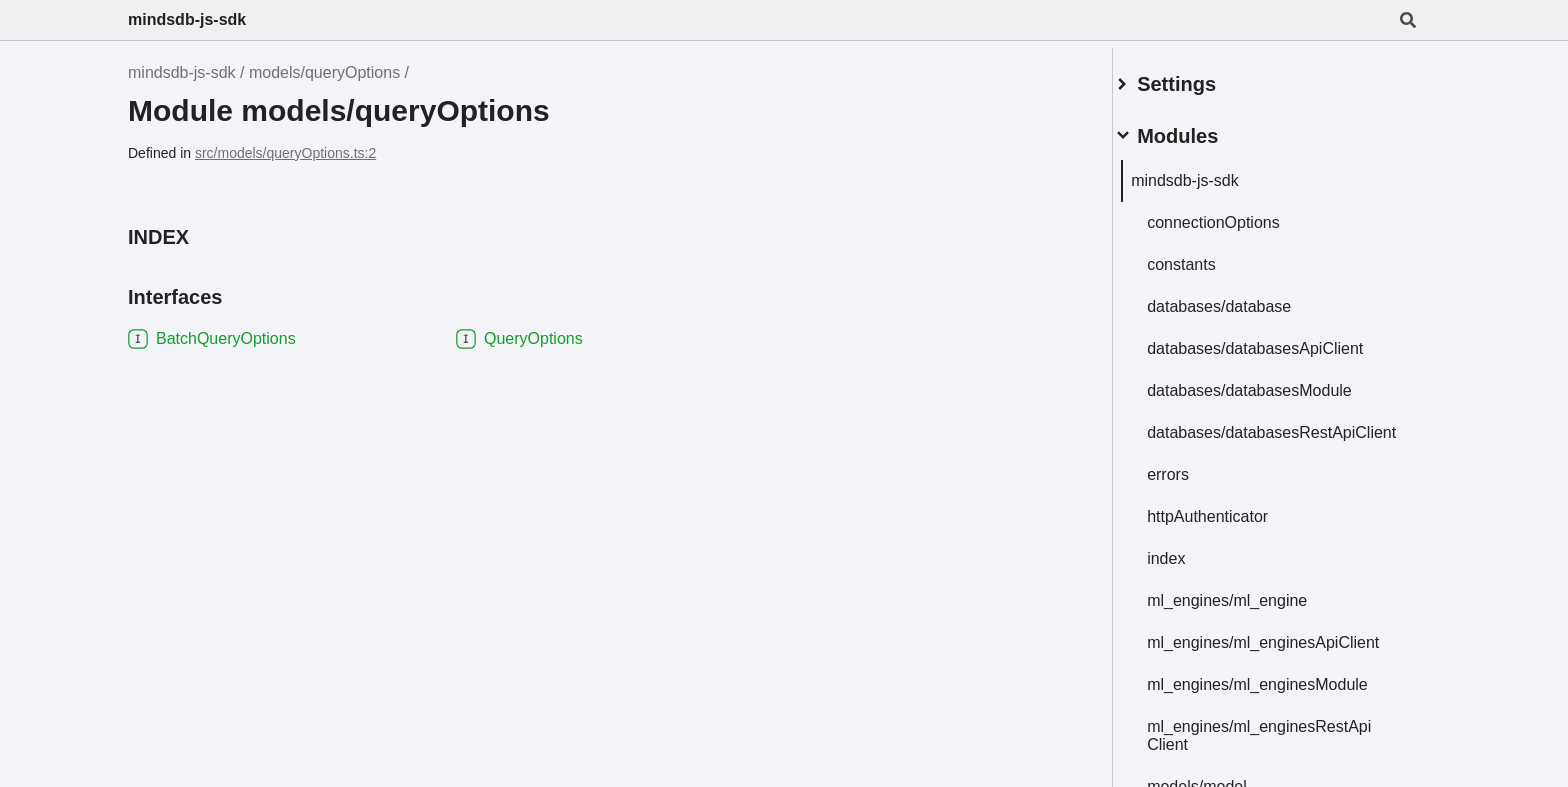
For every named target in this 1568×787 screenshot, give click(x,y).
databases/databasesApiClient (1279, 340)
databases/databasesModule (1273, 382)
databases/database (1243, 298)
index (1190, 568)
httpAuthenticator (1231, 526)
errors (1192, 484)
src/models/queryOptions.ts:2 (285, 153)
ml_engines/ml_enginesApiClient (1287, 652)
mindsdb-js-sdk (187, 19)
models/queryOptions (324, 72)
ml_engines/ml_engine (1251, 610)
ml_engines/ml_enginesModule (1281, 694)
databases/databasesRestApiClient (1275, 433)
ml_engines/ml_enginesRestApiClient (1283, 745)
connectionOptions (1237, 214)
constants (1205, 256)
